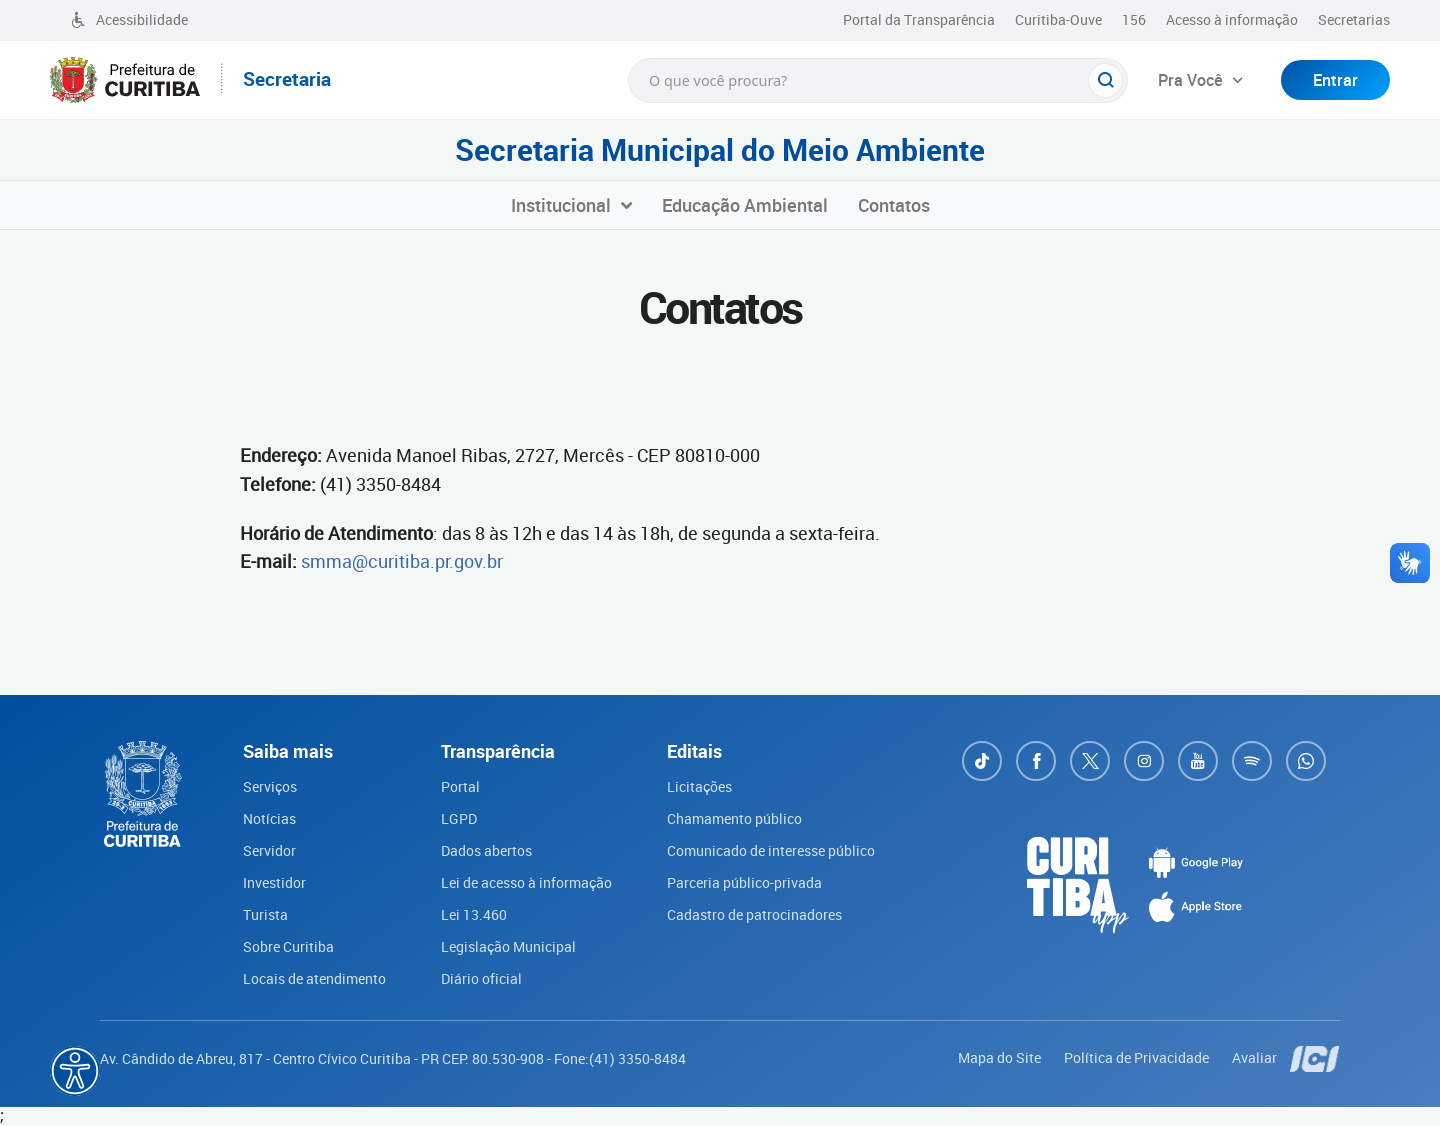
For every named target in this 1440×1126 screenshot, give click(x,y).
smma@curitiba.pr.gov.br (402, 561)
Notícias (269, 818)
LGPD (459, 818)
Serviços (270, 786)
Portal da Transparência (919, 19)
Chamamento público (734, 818)
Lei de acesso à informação (526, 882)
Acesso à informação (1232, 19)
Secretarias (1354, 19)
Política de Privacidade (1138, 1057)
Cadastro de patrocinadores (754, 914)
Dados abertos (486, 850)
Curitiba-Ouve (1058, 19)
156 (1134, 19)
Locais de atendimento (314, 978)
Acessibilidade (129, 19)
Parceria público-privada (744, 882)
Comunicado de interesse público (771, 850)
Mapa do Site (1001, 1057)
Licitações (699, 786)
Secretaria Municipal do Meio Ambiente (720, 150)
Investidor (274, 882)
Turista (265, 914)
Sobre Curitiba (288, 946)
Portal (460, 786)
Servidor (269, 850)
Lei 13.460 (474, 914)
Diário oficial (481, 978)
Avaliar (1256, 1057)
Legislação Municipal (508, 946)
